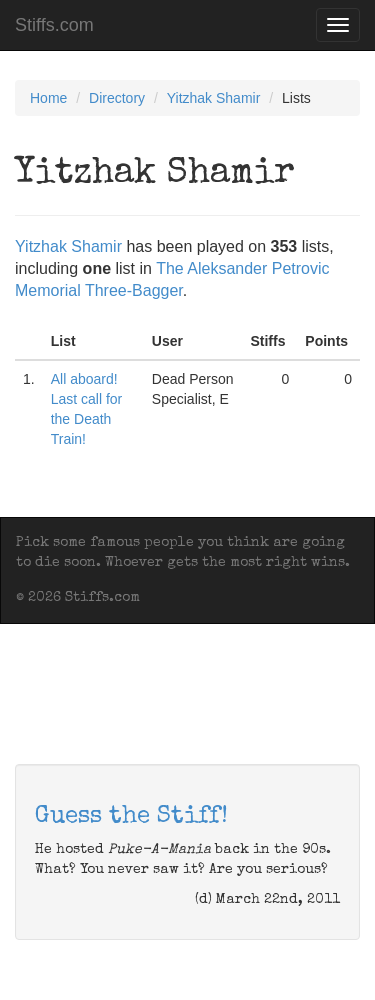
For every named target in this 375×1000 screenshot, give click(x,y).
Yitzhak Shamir (214, 98)
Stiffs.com (54, 25)
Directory (117, 98)
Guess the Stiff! (131, 817)
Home (48, 98)
